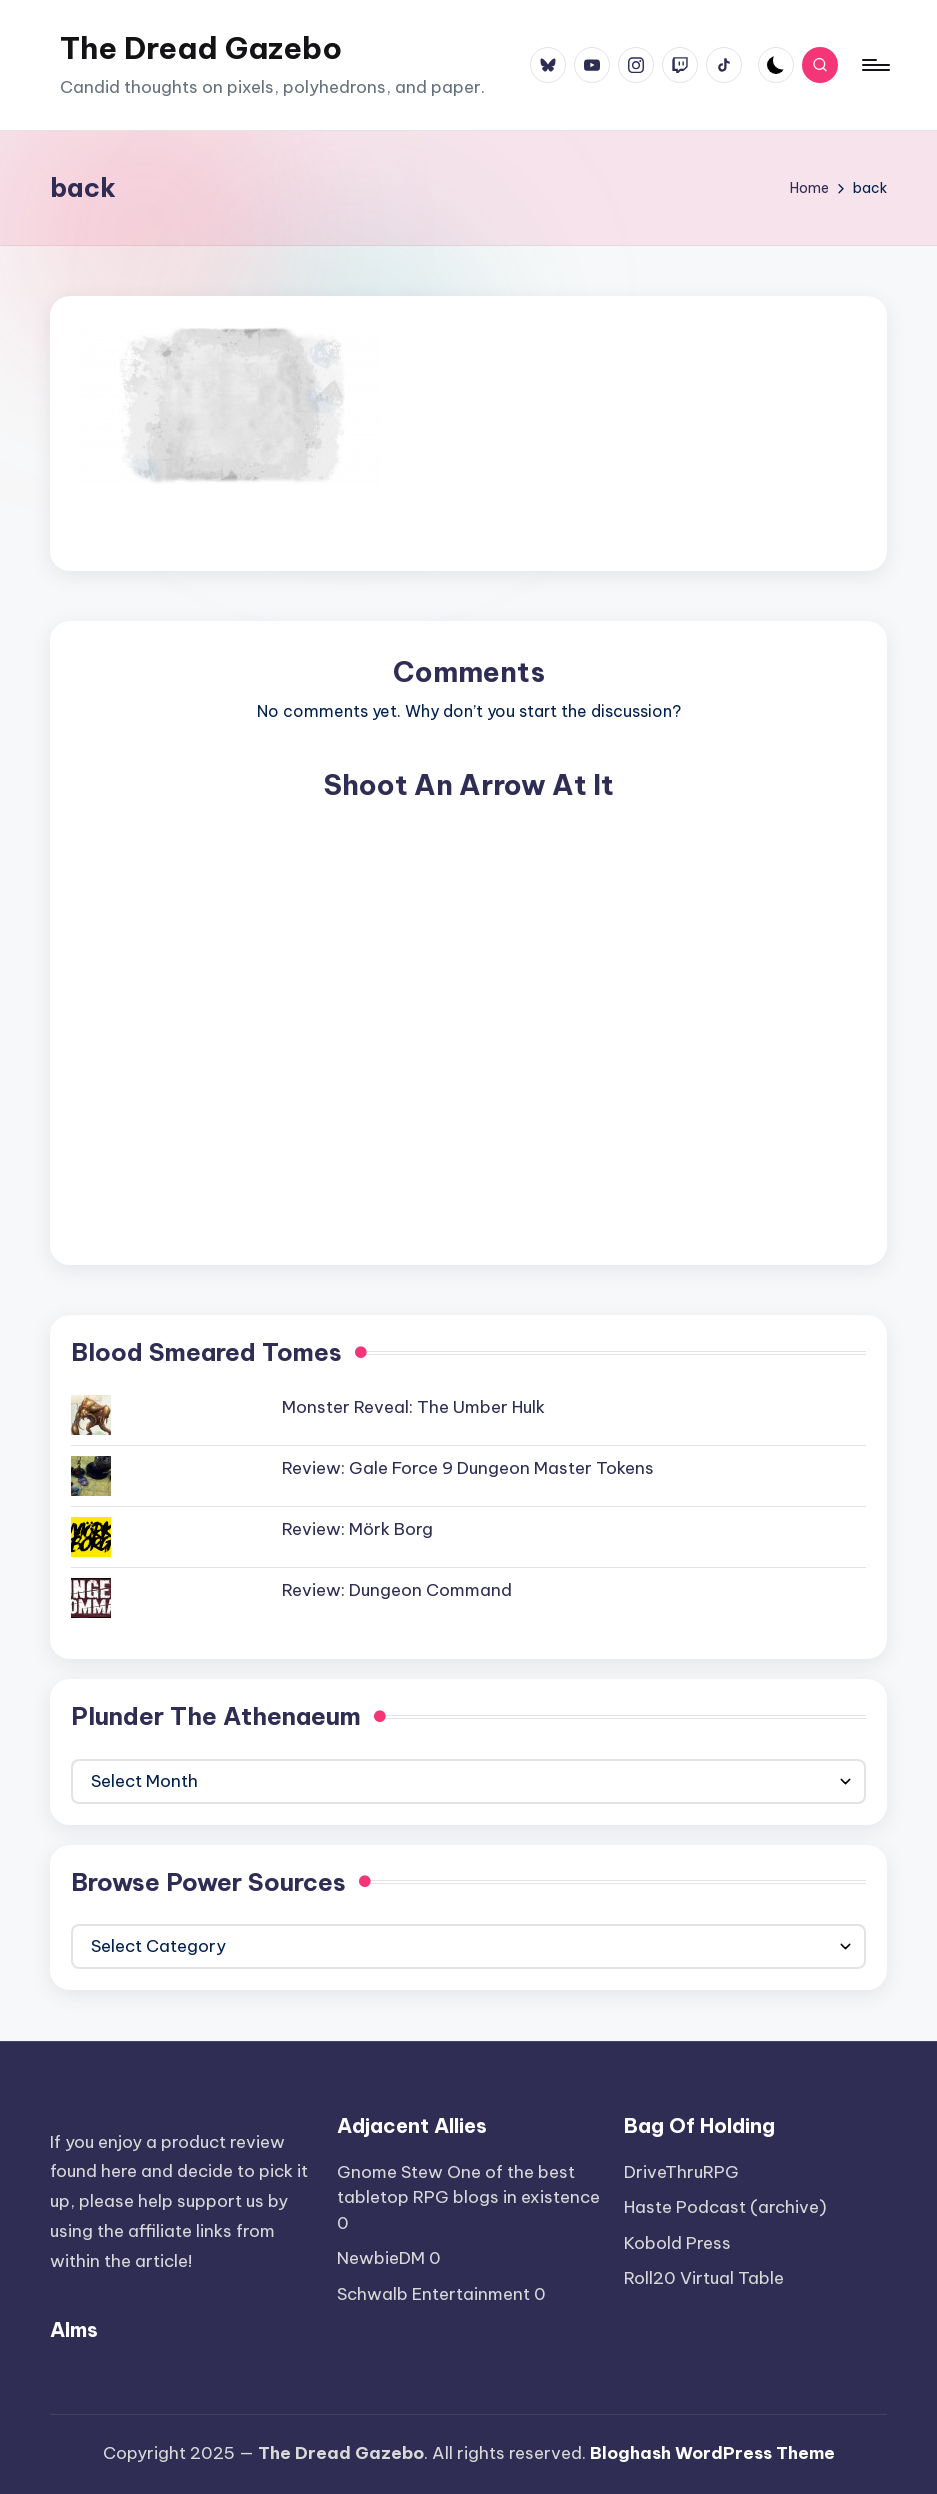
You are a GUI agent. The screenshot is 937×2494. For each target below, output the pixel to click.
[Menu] (874, 65)
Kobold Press (677, 2243)
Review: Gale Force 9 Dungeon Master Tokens (468, 1468)
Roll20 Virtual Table (704, 2278)
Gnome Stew (390, 2172)
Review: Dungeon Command (397, 1590)
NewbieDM (381, 2258)
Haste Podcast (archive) (725, 2207)
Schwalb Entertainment (433, 2294)
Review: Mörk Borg (357, 1529)
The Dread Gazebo (201, 48)
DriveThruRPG (681, 2172)
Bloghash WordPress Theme (712, 2453)
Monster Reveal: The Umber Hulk (413, 1407)
